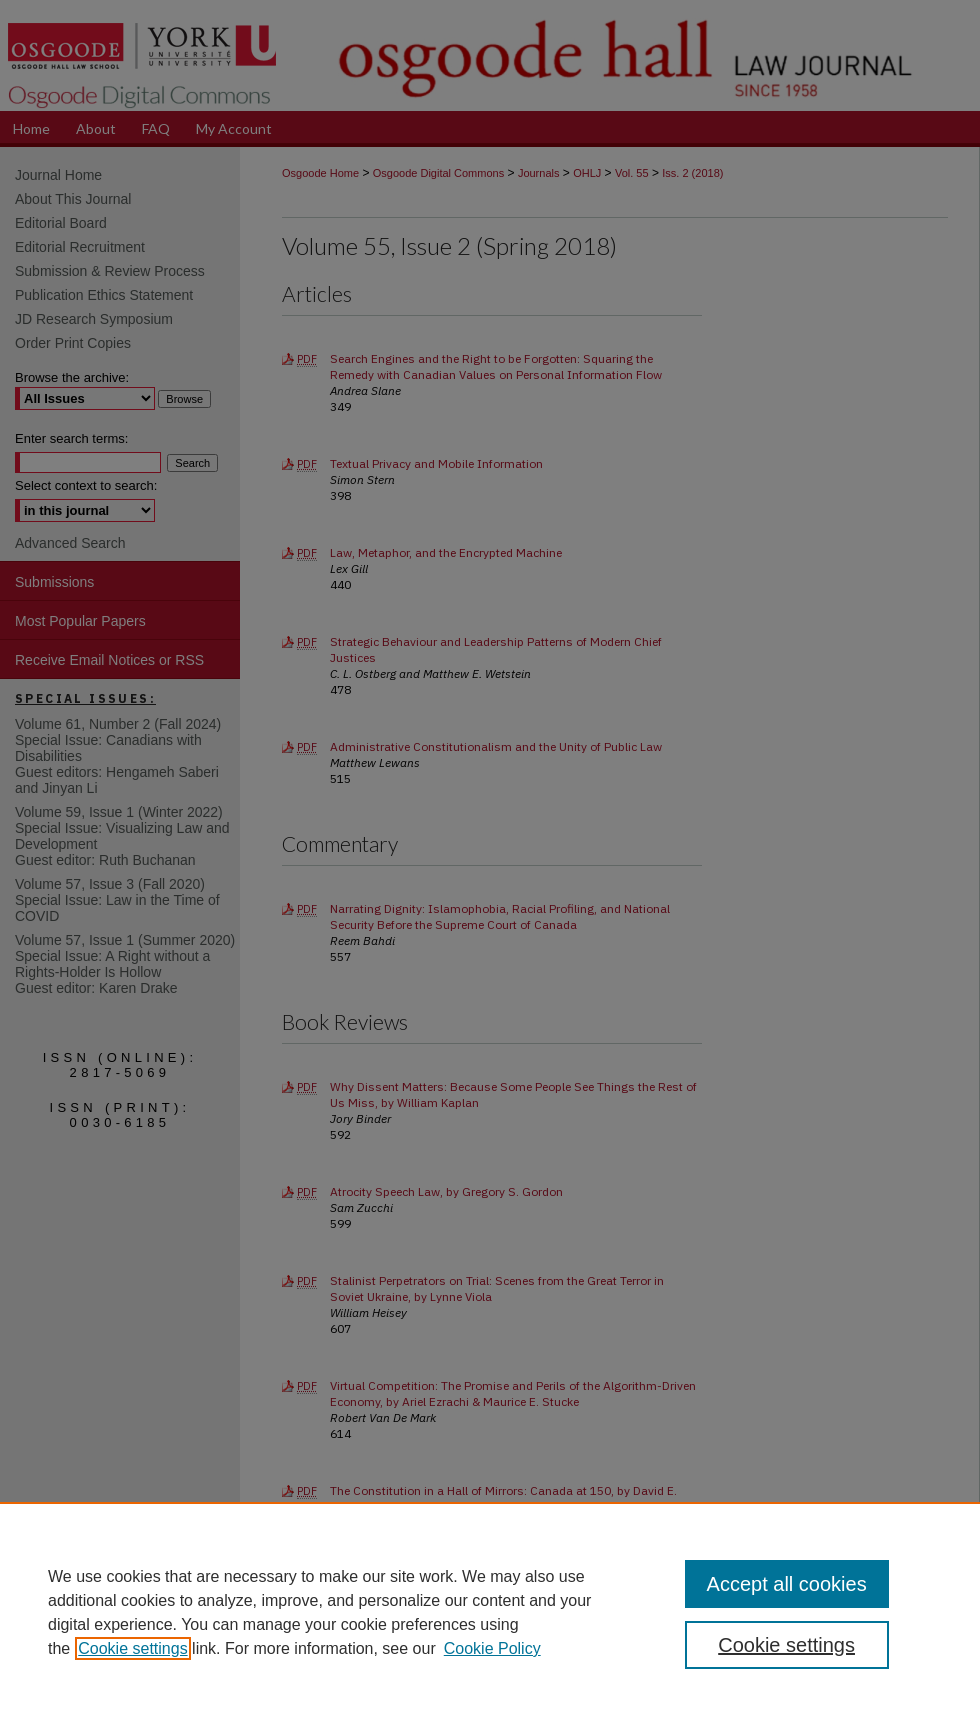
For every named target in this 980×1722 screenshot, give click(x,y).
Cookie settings (132, 1648)
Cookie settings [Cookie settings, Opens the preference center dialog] (786, 1645)
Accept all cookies (787, 1584)
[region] (490, 1612)
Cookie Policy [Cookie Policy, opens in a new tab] (492, 1648)
